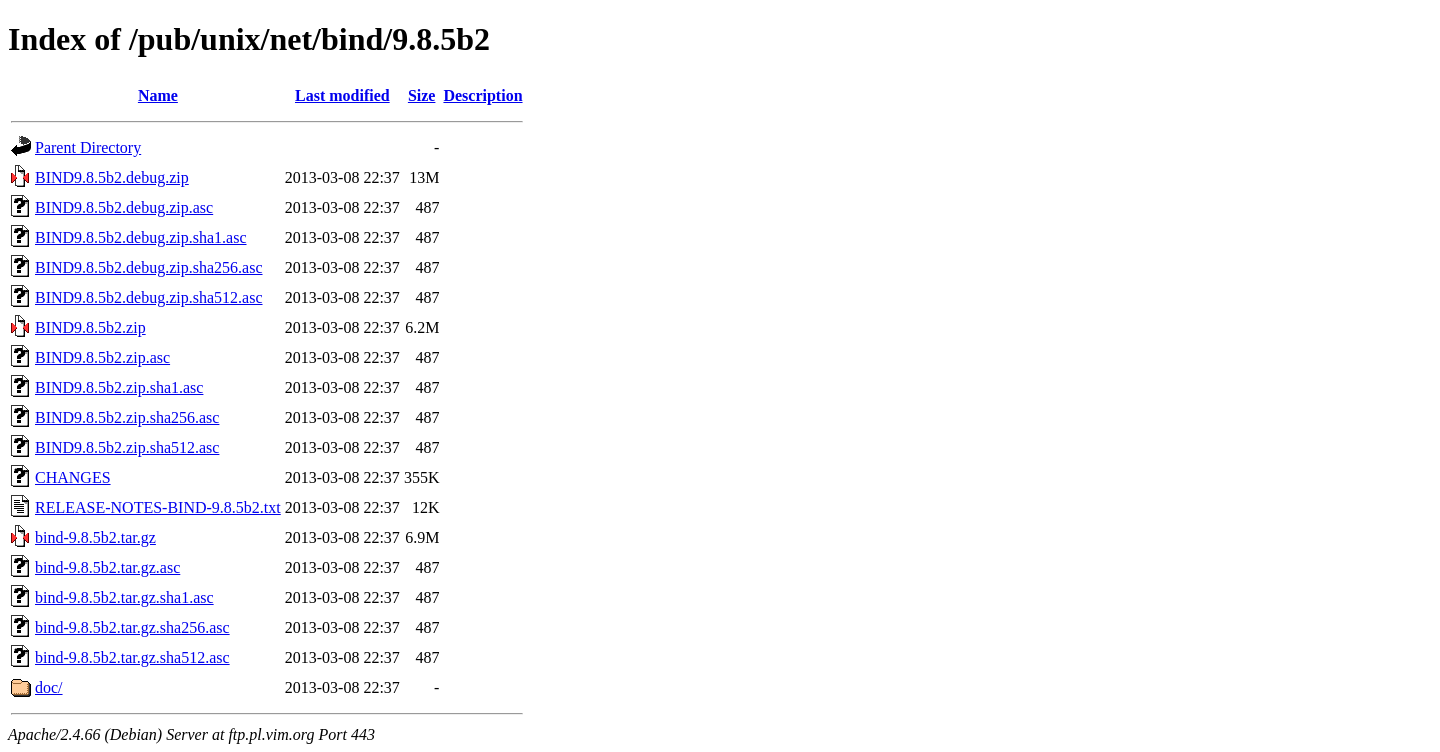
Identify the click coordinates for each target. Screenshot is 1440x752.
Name (158, 95)
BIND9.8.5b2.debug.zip (112, 177)
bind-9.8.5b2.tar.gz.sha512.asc (132, 657)
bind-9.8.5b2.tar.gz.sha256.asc (132, 627)
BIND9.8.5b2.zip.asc (102, 357)
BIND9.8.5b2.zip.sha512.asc (127, 447)
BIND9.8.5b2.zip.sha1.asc (119, 387)
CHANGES (73, 477)
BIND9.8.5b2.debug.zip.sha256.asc (149, 267)
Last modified (342, 95)
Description (482, 95)
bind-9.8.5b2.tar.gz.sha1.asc (124, 597)
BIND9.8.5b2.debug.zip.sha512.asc (149, 297)
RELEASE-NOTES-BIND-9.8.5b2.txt (158, 507)
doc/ (49, 687)
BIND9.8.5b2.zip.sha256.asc (127, 417)
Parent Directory (88, 147)
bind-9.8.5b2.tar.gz (95, 537)
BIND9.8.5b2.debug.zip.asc (124, 207)
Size (422, 95)
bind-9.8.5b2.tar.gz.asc (107, 567)
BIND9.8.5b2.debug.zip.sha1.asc (141, 237)
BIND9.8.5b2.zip (90, 327)
